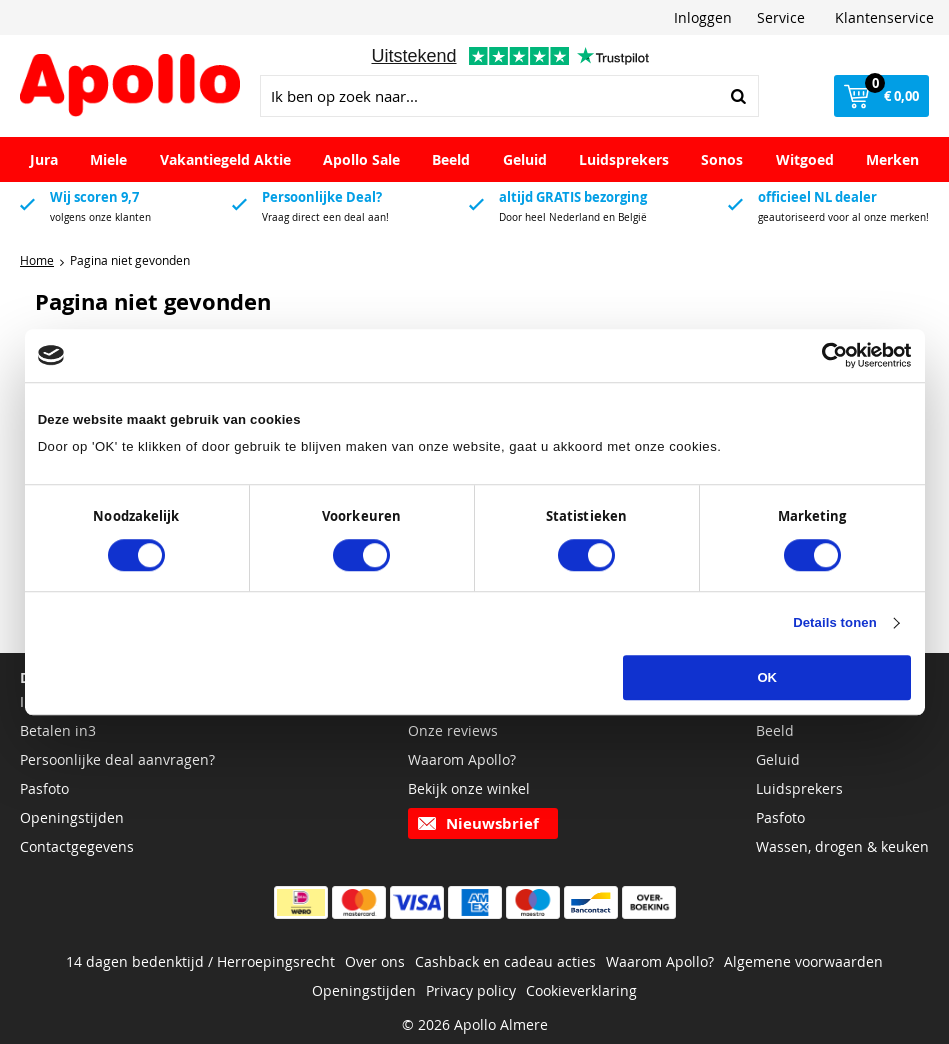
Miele (108, 159)
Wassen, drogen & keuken (842, 846)
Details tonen (835, 623)
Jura (44, 159)
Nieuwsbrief (492, 823)
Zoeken (738, 96)
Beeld (451, 159)
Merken (892, 159)
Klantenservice (884, 17)
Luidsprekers (624, 159)
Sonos (722, 159)
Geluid (525, 159)
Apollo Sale (361, 159)
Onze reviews (453, 730)
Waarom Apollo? (462, 759)
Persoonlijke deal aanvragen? (117, 759)
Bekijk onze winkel (469, 788)
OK (767, 678)
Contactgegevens (77, 846)
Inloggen (703, 17)
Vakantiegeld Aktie (225, 159)
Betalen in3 (58, 730)
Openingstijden (72, 817)
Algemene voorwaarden (803, 961)
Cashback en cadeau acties (505, 961)
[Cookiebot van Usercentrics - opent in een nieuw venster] (823, 355)
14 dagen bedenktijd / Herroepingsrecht (200, 961)
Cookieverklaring (581, 990)
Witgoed (805, 159)
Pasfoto (44, 788)
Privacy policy (471, 990)
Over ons (375, 961)
